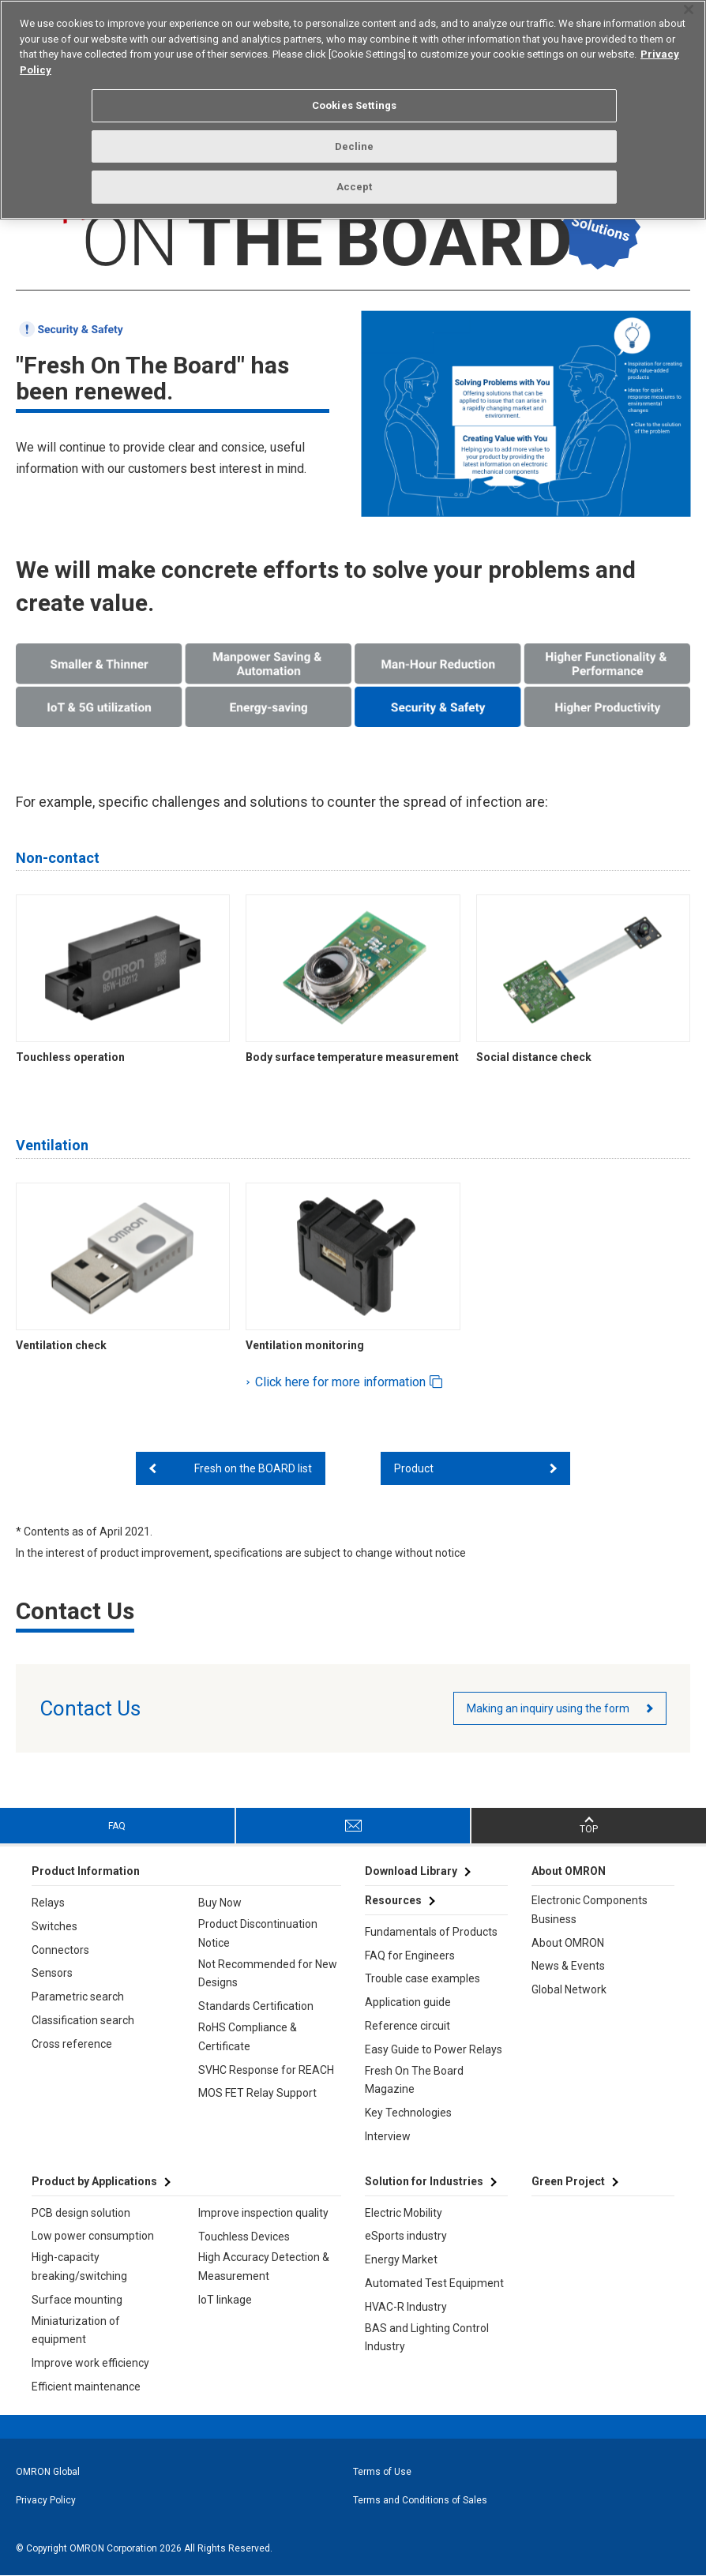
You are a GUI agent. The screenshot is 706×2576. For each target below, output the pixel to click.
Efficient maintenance (86, 2386)
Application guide (408, 2002)
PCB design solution (81, 2213)
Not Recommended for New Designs (267, 1973)
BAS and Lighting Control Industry (427, 2337)
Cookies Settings (354, 105)
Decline (354, 146)
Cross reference (72, 2044)
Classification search (83, 2020)
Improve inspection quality (263, 2213)
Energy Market (401, 2259)
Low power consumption (93, 2235)
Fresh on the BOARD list (253, 1468)
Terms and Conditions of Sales (420, 2500)
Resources (393, 1900)
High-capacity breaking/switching (79, 2266)
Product (414, 1468)
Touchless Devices (244, 2236)
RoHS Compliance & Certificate (247, 2037)
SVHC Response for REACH (266, 2070)
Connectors (60, 1950)
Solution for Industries (424, 2181)
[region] (353, 109)
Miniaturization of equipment (76, 2330)
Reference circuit (407, 2025)
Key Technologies (408, 2112)
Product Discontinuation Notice (257, 1933)
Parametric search (78, 1996)
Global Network (568, 1989)
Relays (48, 1902)
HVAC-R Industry (406, 2306)
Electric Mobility (403, 2213)
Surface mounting (77, 2299)
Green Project (568, 2181)
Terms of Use (382, 2471)
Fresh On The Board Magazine (414, 2080)
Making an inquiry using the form (548, 1708)
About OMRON (567, 1943)
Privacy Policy (46, 2500)
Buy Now (220, 1902)
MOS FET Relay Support (257, 2093)
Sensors (52, 1973)
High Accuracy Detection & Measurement (263, 2266)
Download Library (411, 1871)
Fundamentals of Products (431, 1931)
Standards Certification (256, 2006)
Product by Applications (94, 2181)
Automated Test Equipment (434, 2283)
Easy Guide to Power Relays (433, 2049)
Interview (388, 2136)
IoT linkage (225, 2299)
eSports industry (406, 2235)
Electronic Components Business (589, 1909)
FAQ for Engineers (410, 1955)
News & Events (568, 1965)
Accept (354, 187)
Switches (54, 1926)
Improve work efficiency (90, 2363)
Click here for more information (342, 1381)
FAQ (117, 1826)
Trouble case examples (422, 1978)
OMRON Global (48, 2471)
